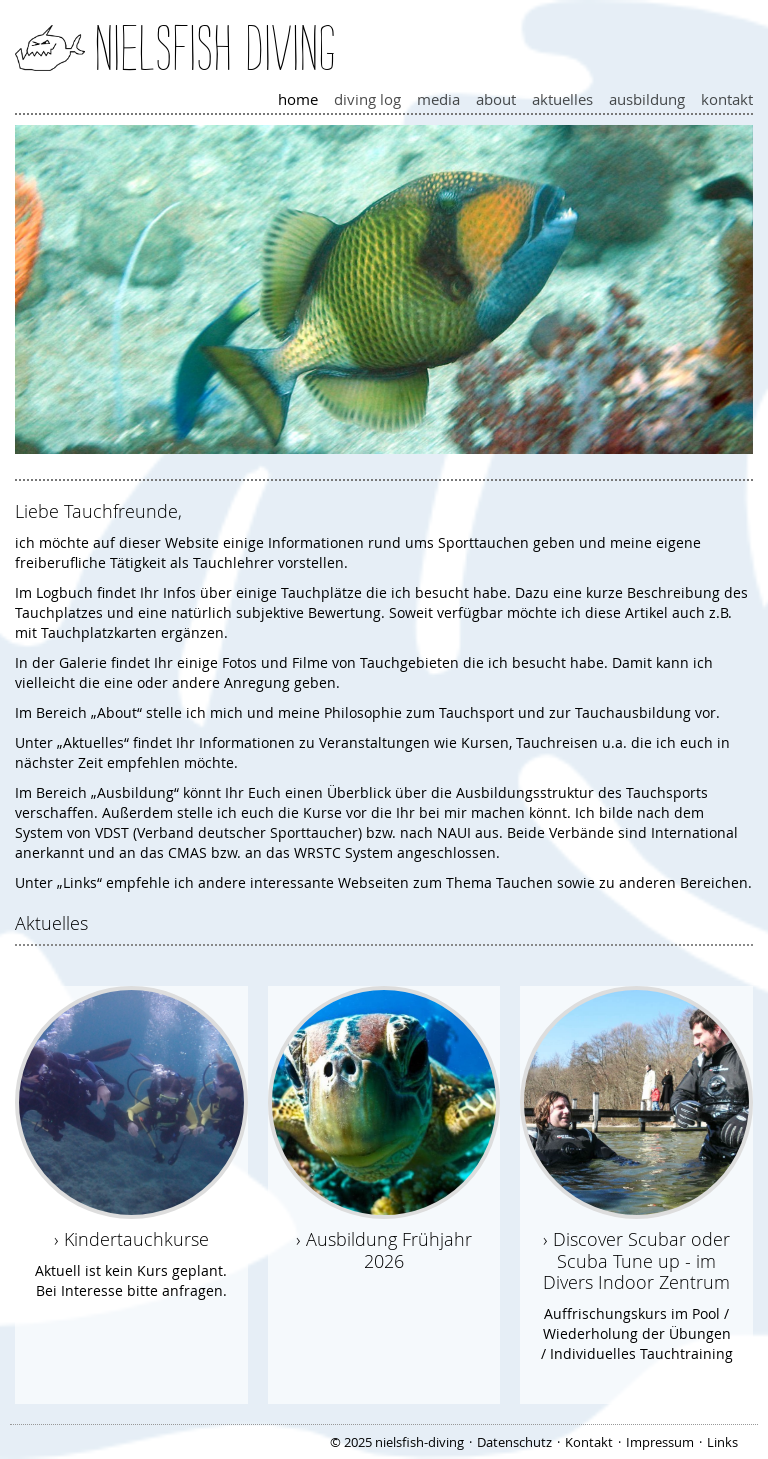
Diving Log (367, 99)
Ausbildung (647, 99)
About (496, 99)
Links (722, 1442)
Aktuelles (562, 99)
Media (438, 99)
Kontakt (727, 99)
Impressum (660, 1442)
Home (298, 99)
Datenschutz (514, 1442)
